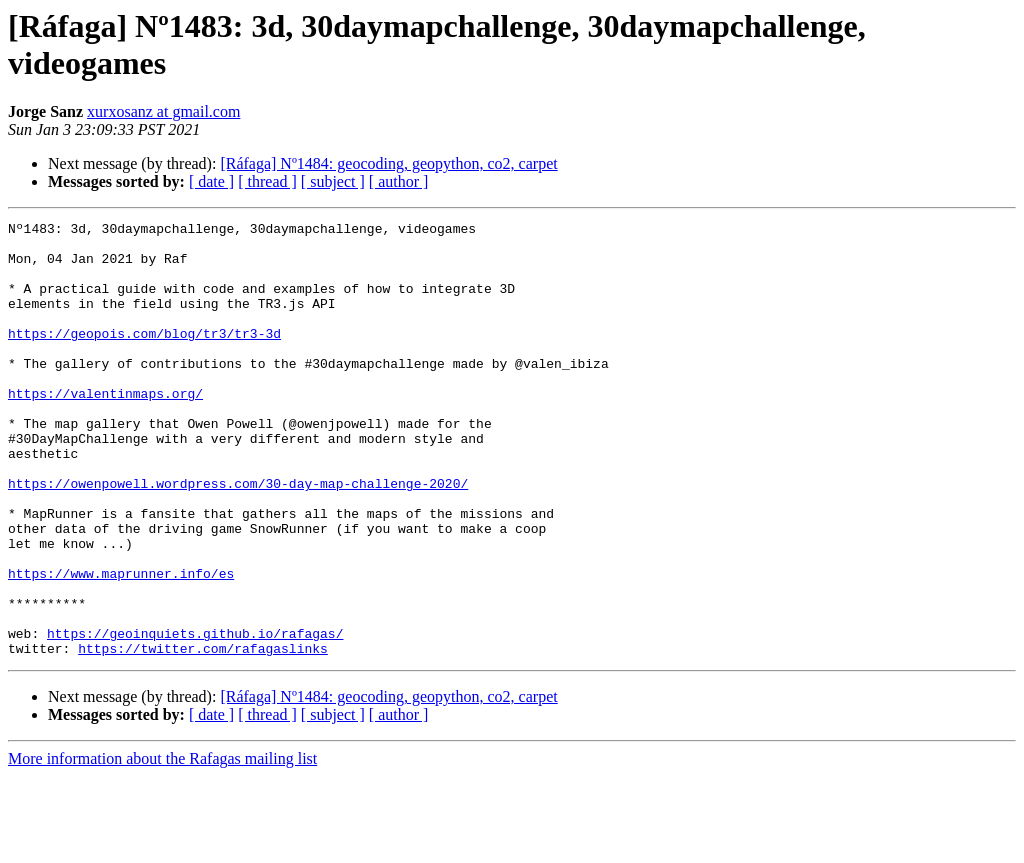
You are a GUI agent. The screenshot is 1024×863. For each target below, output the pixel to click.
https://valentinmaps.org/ (105, 429)
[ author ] (399, 181)
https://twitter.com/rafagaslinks (203, 735)
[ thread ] (267, 181)
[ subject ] (333, 181)
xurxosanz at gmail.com (163, 111)
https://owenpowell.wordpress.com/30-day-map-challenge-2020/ (238, 537)
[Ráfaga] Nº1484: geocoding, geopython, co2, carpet (388, 163)
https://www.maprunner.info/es (121, 645)
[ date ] (211, 181)
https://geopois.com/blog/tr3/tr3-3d (144, 357)
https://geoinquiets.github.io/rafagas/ (195, 717)
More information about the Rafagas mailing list (162, 845)
